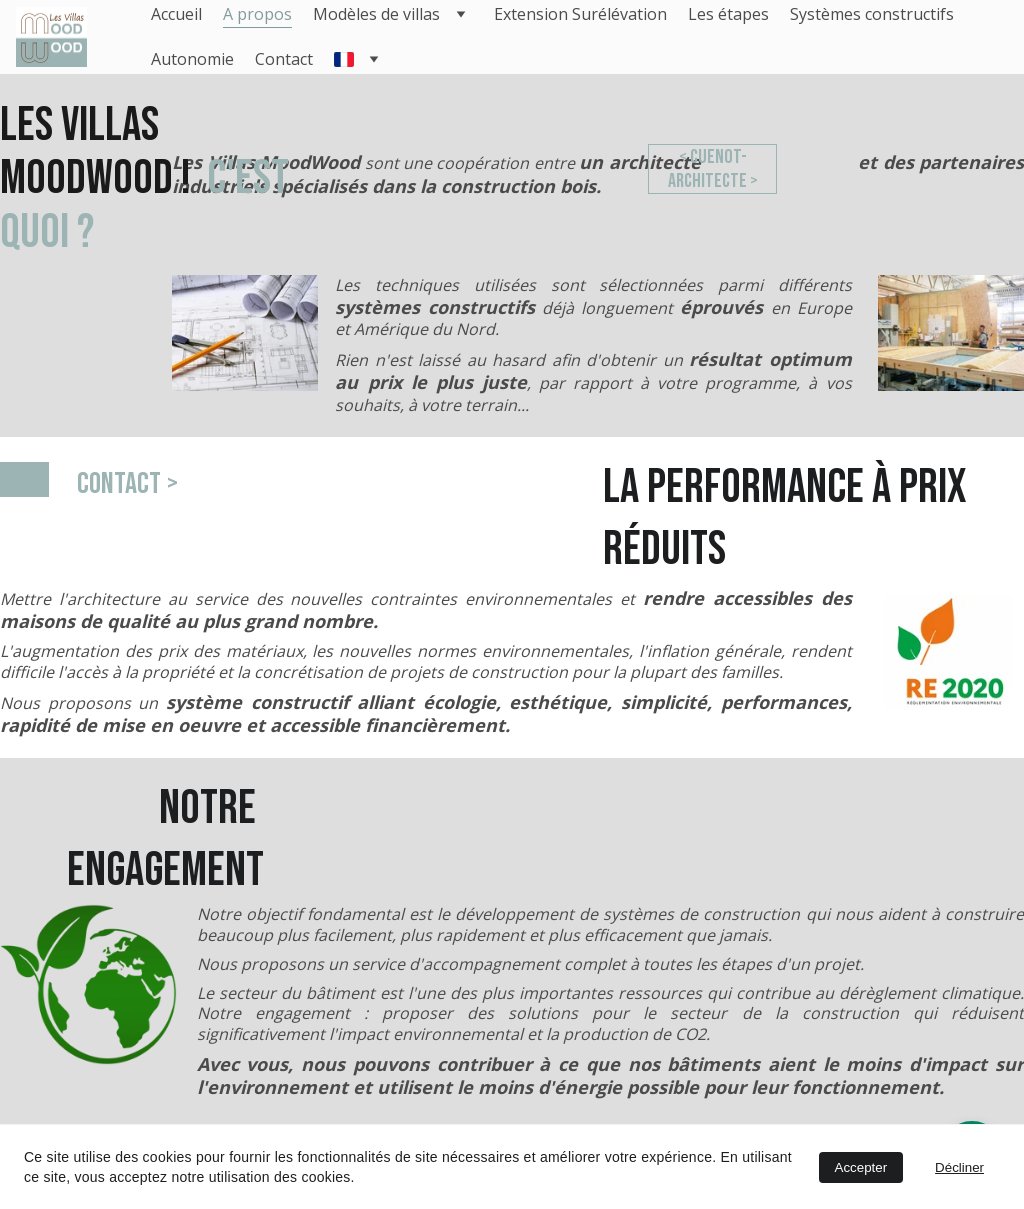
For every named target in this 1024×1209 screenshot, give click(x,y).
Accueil (176, 14)
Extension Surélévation (580, 14)
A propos (257, 14)
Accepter (861, 1167)
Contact (284, 59)
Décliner (959, 1167)
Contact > (127, 484)
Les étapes (728, 14)
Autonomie (192, 59)
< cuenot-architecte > (712, 169)
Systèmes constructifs (872, 14)
